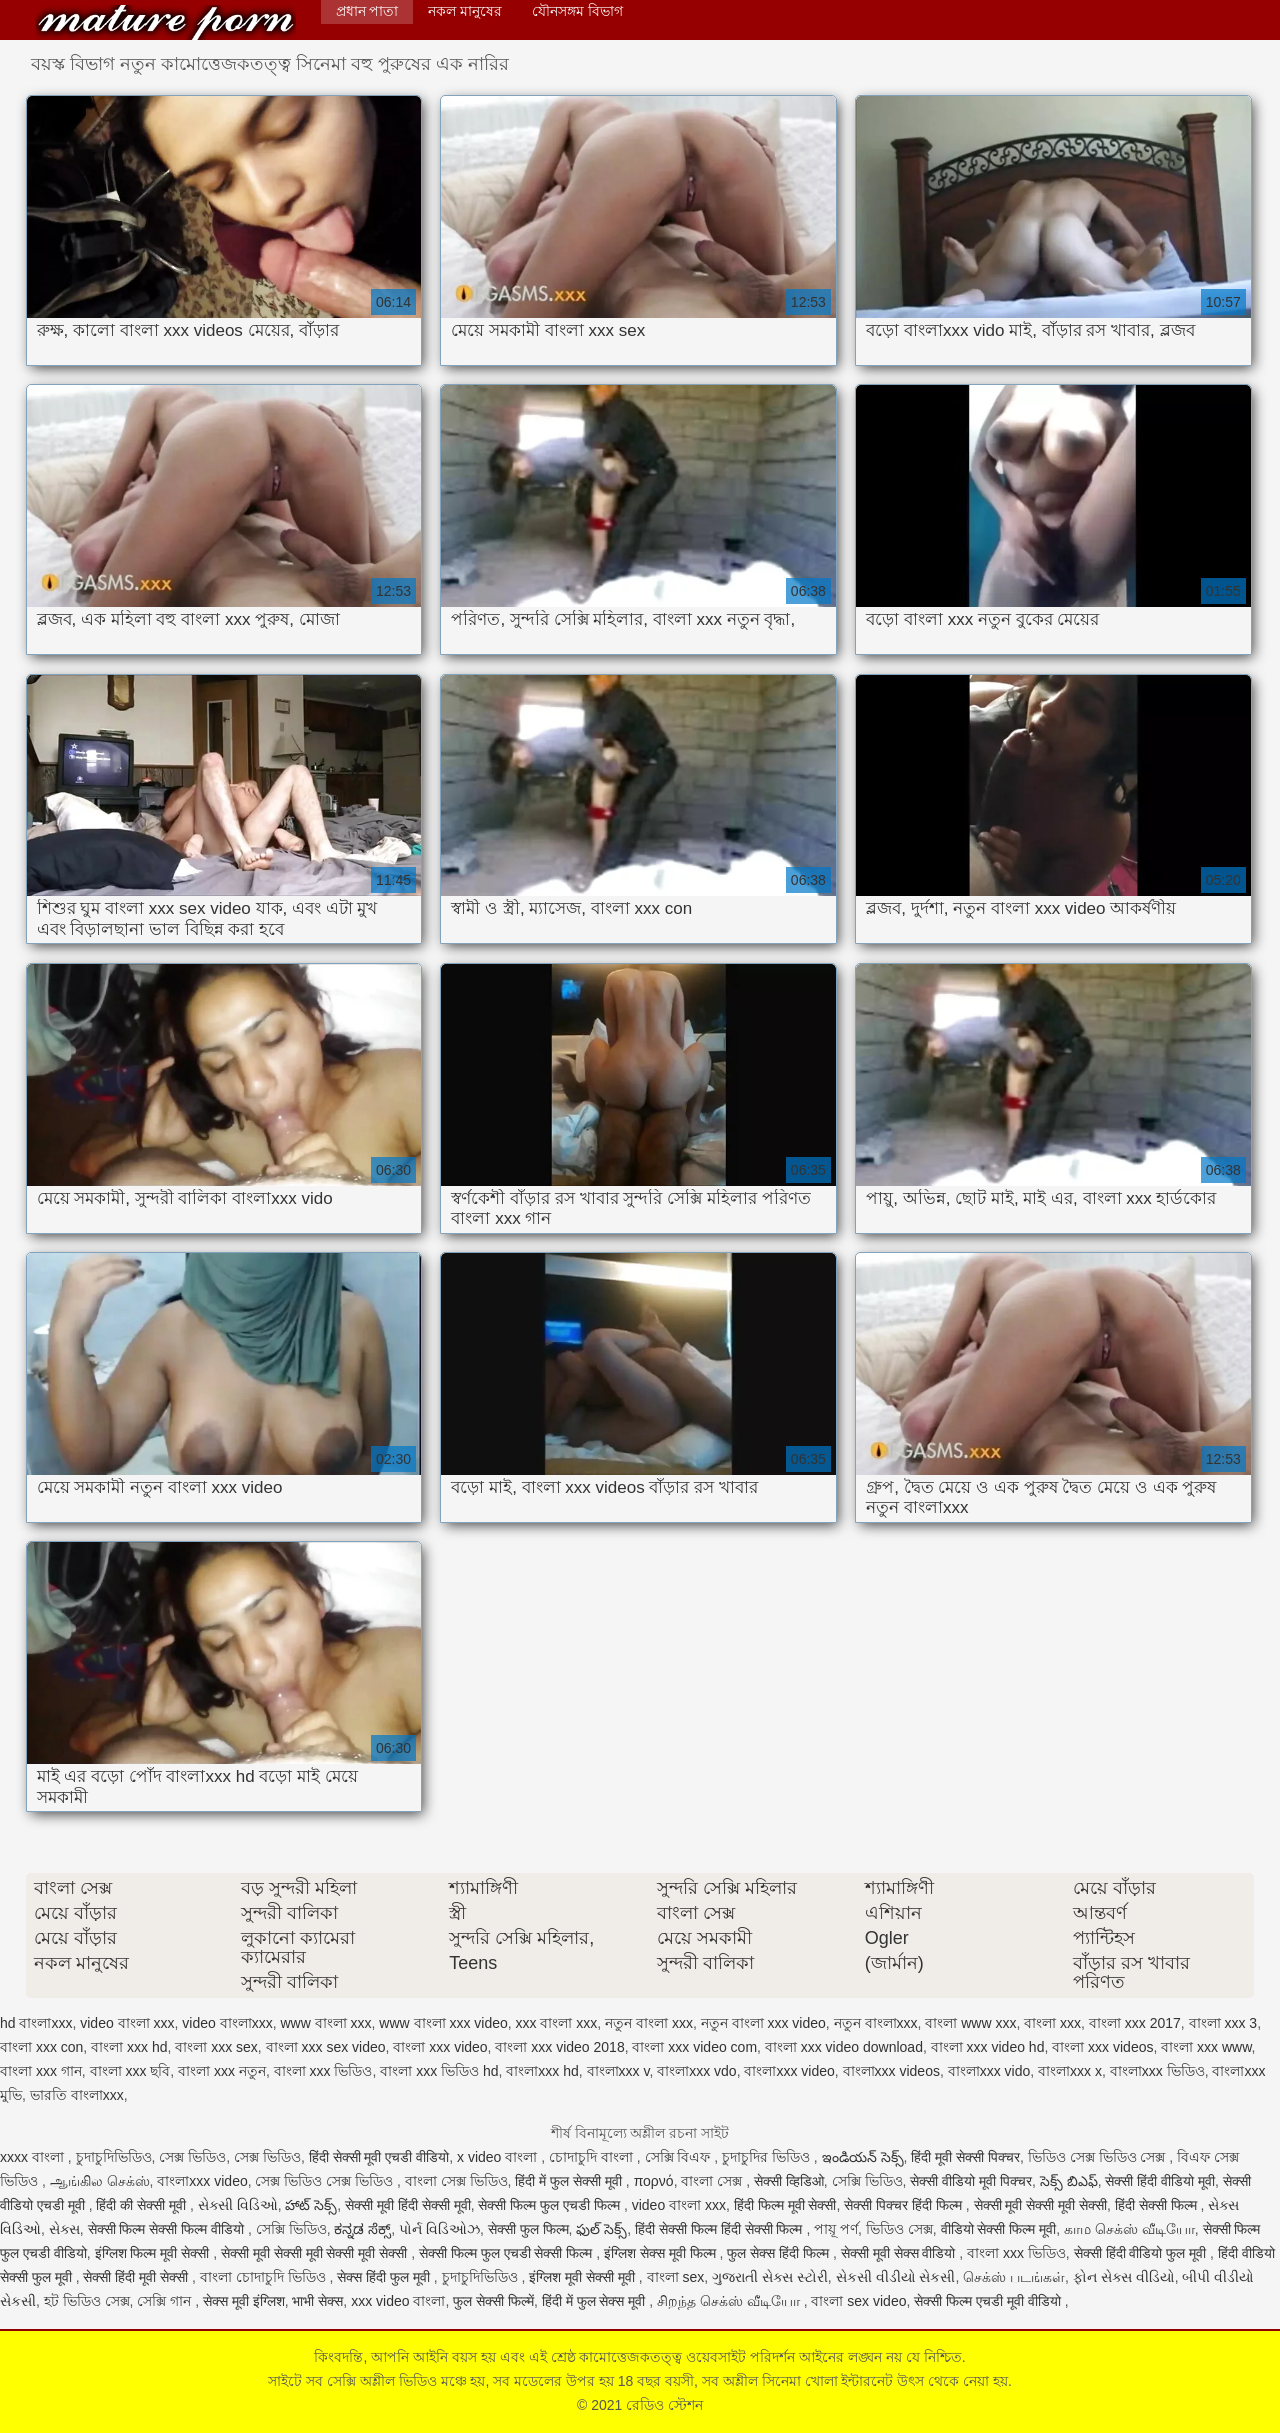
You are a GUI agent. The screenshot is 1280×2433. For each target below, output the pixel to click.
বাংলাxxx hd (542, 2071)
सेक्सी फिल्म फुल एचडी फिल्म (550, 2205)
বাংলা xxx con (41, 2047)
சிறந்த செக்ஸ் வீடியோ (730, 2301)
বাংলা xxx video (440, 2047)
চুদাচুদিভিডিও (114, 2157)
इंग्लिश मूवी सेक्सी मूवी (584, 2277)
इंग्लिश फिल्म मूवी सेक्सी (154, 2253)
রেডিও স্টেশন (166, 22)
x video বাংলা (499, 2157)
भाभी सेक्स (317, 2301)
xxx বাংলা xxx (557, 2023)
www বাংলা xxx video (443, 2023)
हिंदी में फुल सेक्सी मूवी (570, 2181)
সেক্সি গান (166, 2301)
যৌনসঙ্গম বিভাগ (577, 11)
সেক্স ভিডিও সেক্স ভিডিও (326, 2181)
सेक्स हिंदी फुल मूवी (385, 2277)
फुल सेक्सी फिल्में (493, 2301)
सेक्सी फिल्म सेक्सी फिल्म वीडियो (168, 2229)
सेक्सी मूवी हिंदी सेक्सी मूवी (408, 2205)
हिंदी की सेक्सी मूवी (143, 2205)
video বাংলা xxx (127, 2023)
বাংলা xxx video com (694, 2047)
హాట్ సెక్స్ (311, 2205)
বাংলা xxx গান (41, 2071)
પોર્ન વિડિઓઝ (439, 2229)
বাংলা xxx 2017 (1135, 2023)
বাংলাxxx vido (989, 2071)
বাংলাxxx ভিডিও (1157, 2071)
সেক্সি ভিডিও (867, 2181)
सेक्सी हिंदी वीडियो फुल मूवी (1142, 2253)
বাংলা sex (676, 2277)
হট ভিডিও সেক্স (87, 2301)
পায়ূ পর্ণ (836, 2229)
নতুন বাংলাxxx (876, 2023)
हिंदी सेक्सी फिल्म (1158, 2205)
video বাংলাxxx (227, 2023)
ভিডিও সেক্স (899, 2229)
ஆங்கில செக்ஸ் (100, 2181)
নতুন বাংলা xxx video (763, 2023)
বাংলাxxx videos (891, 2071)
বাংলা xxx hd (129, 2047)
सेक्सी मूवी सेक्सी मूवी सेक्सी (1041, 2205)
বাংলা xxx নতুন (222, 2071)
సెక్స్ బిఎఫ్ (1069, 2181)
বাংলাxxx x (1070, 2071)
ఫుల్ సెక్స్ (601, 2229)
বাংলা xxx (1052, 2023)
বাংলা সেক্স (713, 2181)
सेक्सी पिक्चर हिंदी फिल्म (905, 2205)
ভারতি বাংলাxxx (77, 2095)
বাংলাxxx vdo (696, 2071)
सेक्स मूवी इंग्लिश (244, 2301)
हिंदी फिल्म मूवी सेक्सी (785, 2205)
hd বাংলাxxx (36, 2023)
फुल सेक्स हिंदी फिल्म (780, 2253)
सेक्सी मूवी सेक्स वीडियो (900, 2253)
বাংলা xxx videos (1102, 2047)
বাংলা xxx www (1206, 2047)
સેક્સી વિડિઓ (238, 2205)
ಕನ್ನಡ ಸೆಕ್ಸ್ (362, 2229)
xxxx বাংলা (34, 2157)
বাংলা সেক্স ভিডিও (456, 2181)
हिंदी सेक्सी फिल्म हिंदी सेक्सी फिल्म (720, 2229)
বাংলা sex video (858, 2301)
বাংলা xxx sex (216, 2047)
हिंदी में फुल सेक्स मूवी (595, 2301)
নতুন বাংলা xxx (649, 2023)
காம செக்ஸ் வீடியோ (1129, 2229)
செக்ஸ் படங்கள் (1014, 2277)
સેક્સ (64, 2229)
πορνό (654, 2181)
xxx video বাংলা (398, 2301)
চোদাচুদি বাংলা (593, 2157)
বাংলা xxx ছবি (130, 2071)
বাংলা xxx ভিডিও (323, 2071)
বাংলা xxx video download (844, 2047)
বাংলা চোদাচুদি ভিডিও (265, 2277)
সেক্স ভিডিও (192, 2157)
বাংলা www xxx (970, 2023)
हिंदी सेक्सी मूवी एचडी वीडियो (379, 2157)
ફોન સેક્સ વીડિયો (1124, 2277)
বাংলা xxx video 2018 (559, 2047)
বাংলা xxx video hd (988, 2047)
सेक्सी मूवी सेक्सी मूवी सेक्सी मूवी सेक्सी (316, 2253)
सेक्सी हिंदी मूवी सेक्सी (137, 2277)
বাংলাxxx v (618, 2071)
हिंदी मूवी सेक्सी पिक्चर (965, 2157)
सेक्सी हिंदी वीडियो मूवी (1160, 2181)
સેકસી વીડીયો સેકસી (896, 2277)
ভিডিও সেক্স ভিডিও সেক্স (1099, 2157)
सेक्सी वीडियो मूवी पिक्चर (971, 2181)
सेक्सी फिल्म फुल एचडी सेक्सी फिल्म (507, 2253)
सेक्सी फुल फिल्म (528, 2229)
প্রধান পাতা (367, 11)
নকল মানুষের (465, 11)
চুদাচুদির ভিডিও (768, 2157)
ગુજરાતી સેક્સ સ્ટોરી (770, 2277)
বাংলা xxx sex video (326, 2047)
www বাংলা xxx (325, 2023)
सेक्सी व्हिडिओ (789, 2181)
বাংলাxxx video (789, 2071)
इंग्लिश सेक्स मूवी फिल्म (662, 2253)
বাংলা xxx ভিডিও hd (439, 2071)
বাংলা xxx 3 (1223, 2023)
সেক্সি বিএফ (680, 2157)
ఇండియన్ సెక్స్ (863, 2157)
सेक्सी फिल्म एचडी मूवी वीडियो (989, 2301)
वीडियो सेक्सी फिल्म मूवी (999, 2229)
